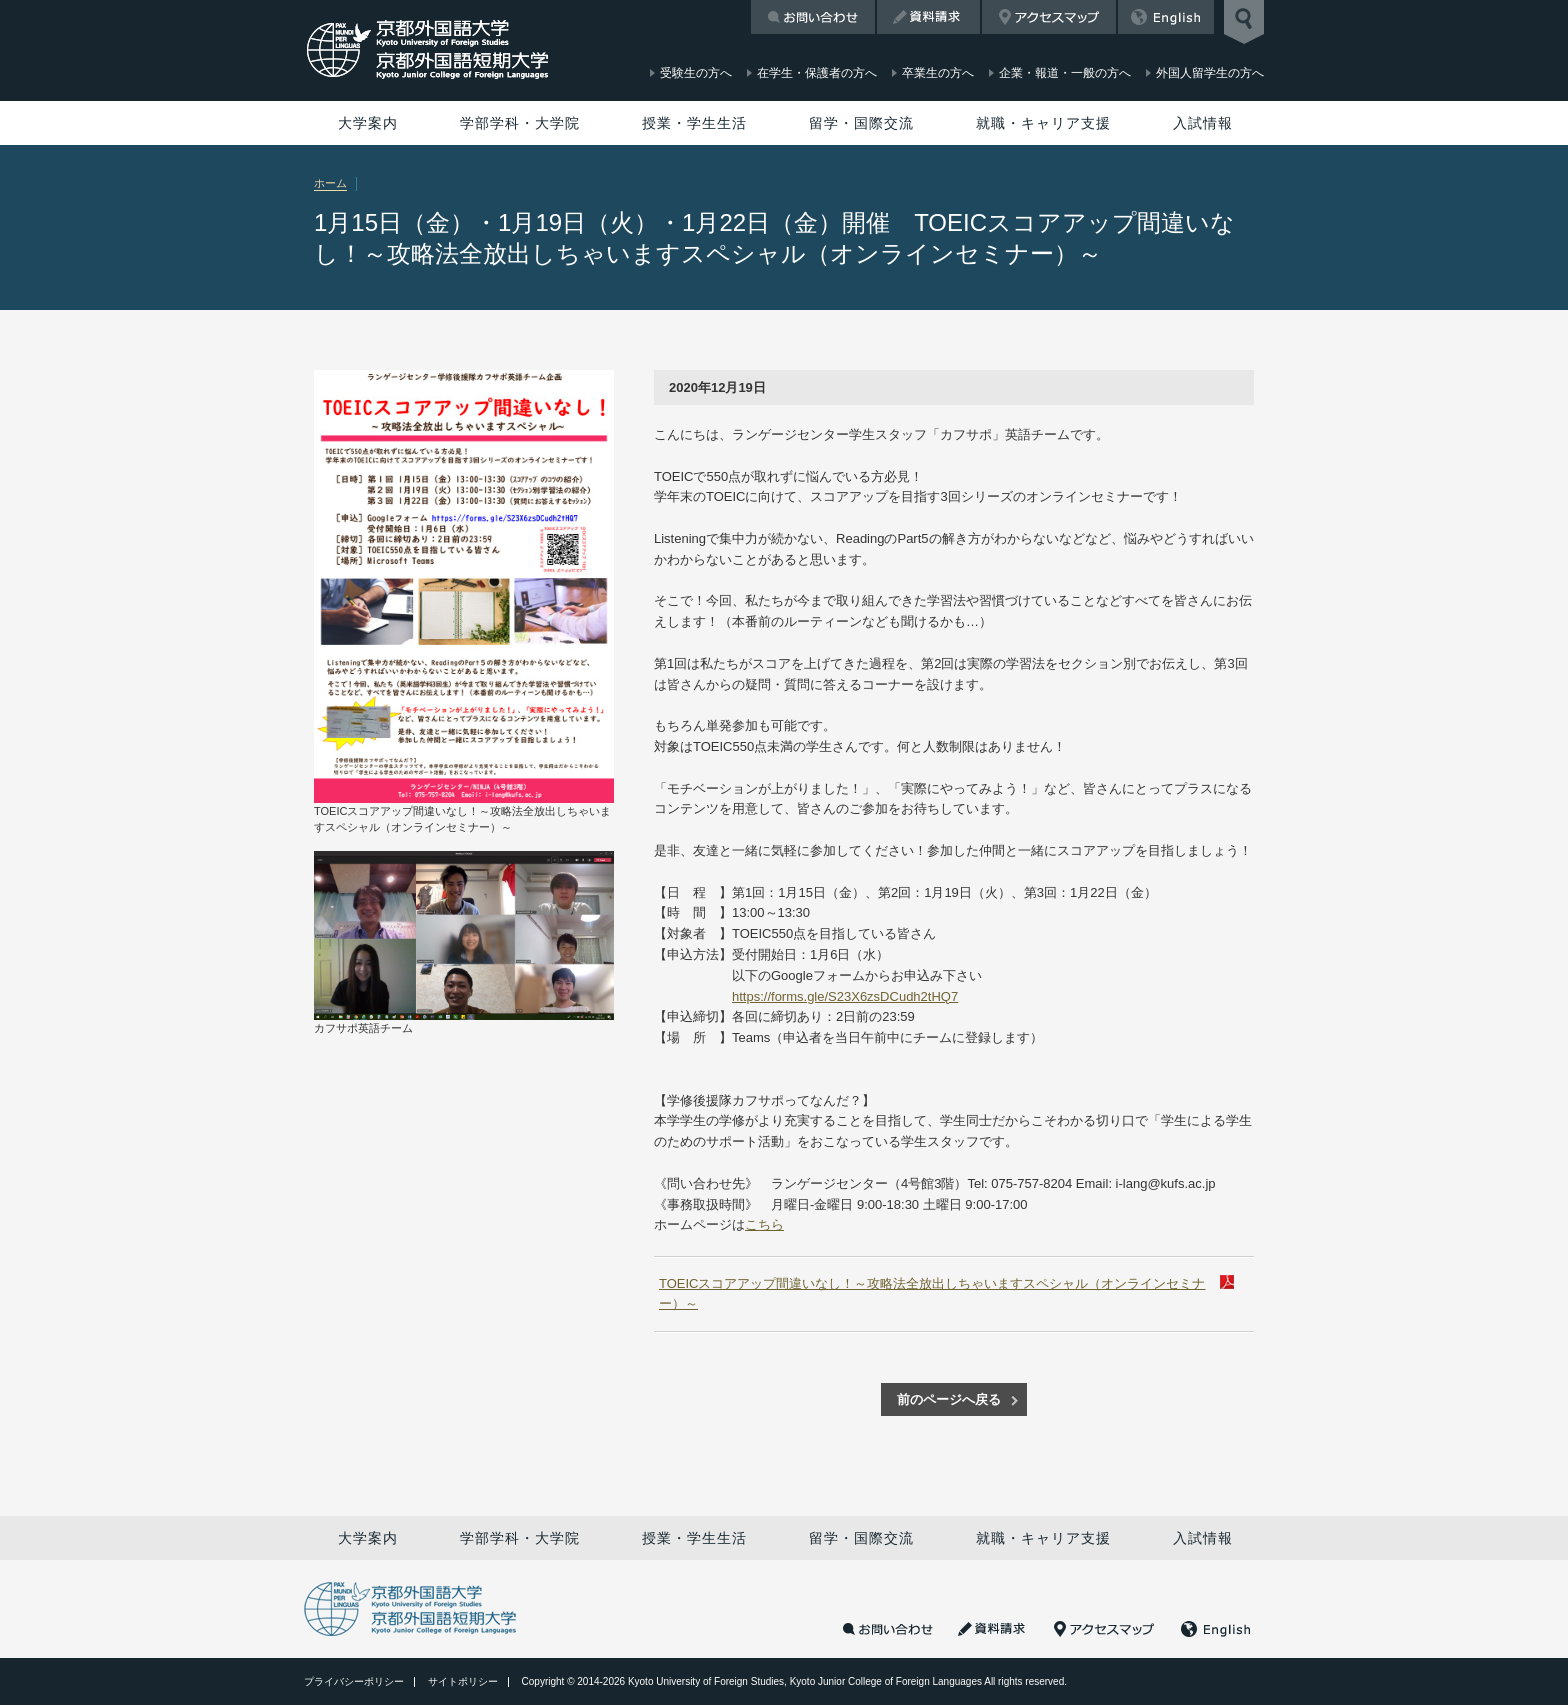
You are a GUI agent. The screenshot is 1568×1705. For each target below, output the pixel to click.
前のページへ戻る (949, 1399)
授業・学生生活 (694, 123)
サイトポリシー (463, 1681)
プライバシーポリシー (354, 1681)
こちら (764, 1224)
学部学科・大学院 (520, 123)
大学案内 (368, 123)
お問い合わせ (813, 17)
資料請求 (928, 17)
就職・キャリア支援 (1043, 123)
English (1166, 17)
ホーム (330, 183)
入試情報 (1203, 123)
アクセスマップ (1049, 17)
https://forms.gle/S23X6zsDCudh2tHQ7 (845, 996)
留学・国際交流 (861, 123)
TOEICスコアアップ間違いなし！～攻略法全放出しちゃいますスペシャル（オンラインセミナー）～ (932, 1293)
